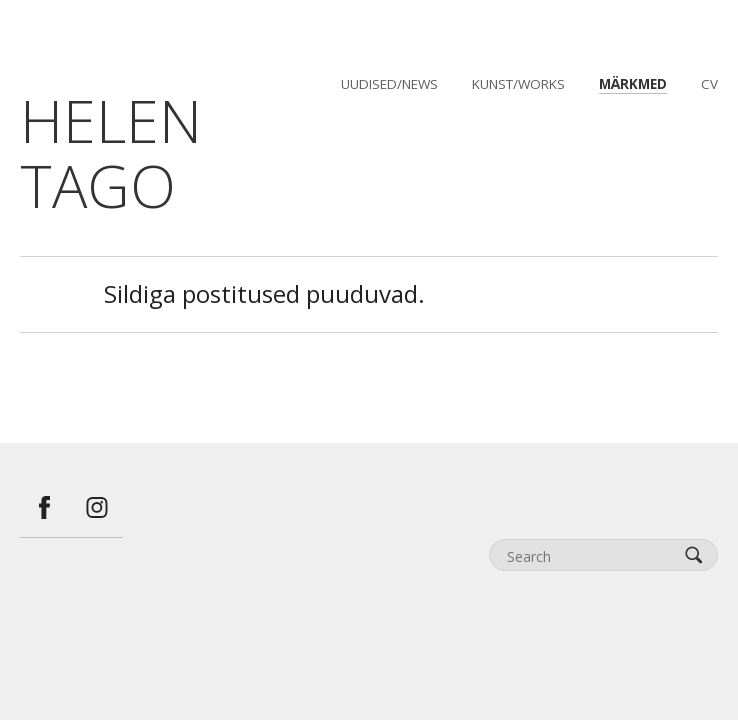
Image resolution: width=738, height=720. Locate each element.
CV (709, 84)
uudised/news (389, 84)
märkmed (633, 84)
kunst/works (518, 84)
